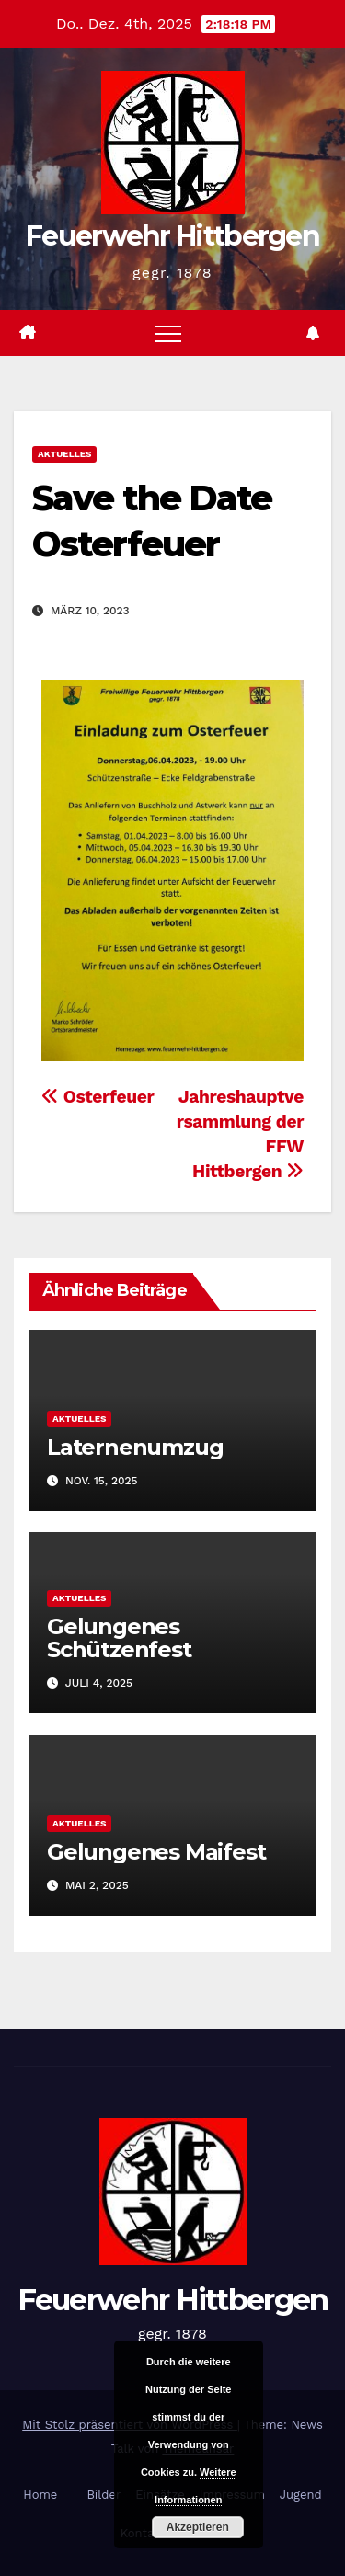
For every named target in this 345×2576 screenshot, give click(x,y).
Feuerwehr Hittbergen (172, 236)
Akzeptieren (198, 2527)
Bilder (103, 2495)
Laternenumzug (135, 1447)
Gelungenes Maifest (156, 1851)
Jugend (301, 2495)
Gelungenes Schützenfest (119, 1638)
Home (40, 2495)
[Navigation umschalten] (168, 333)
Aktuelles (64, 454)
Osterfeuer (97, 1096)
